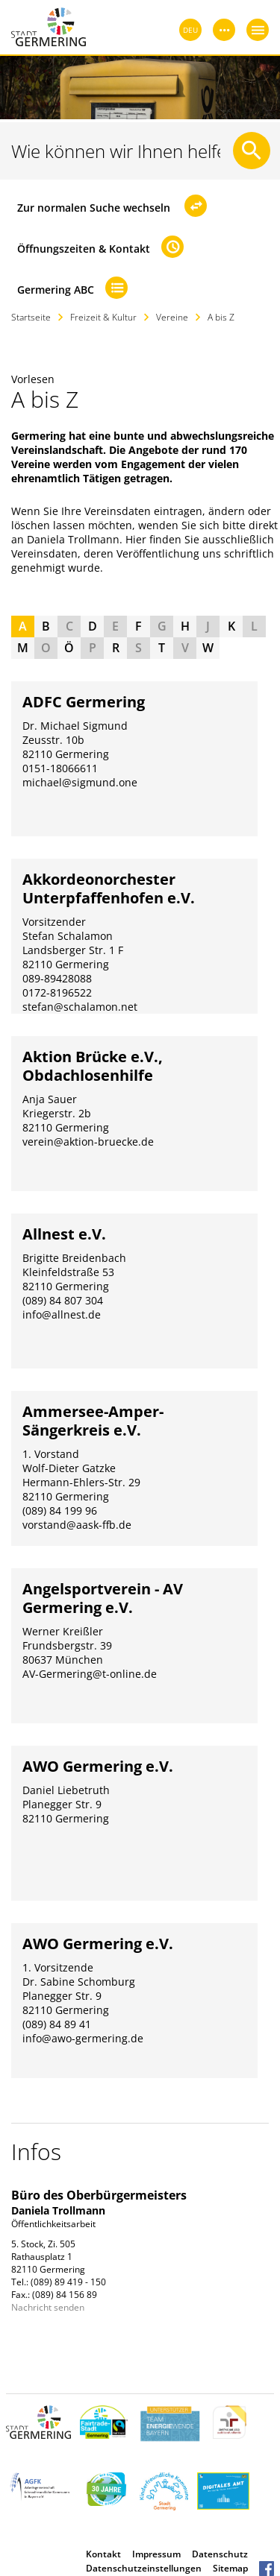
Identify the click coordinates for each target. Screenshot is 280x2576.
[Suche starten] (251, 150)
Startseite (31, 317)
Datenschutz (220, 2554)
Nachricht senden (47, 2307)
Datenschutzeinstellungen (144, 2568)
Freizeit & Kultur (103, 317)
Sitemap (230, 2568)
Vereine (172, 317)
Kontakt (103, 2554)
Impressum (156, 2554)
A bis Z (221, 317)
